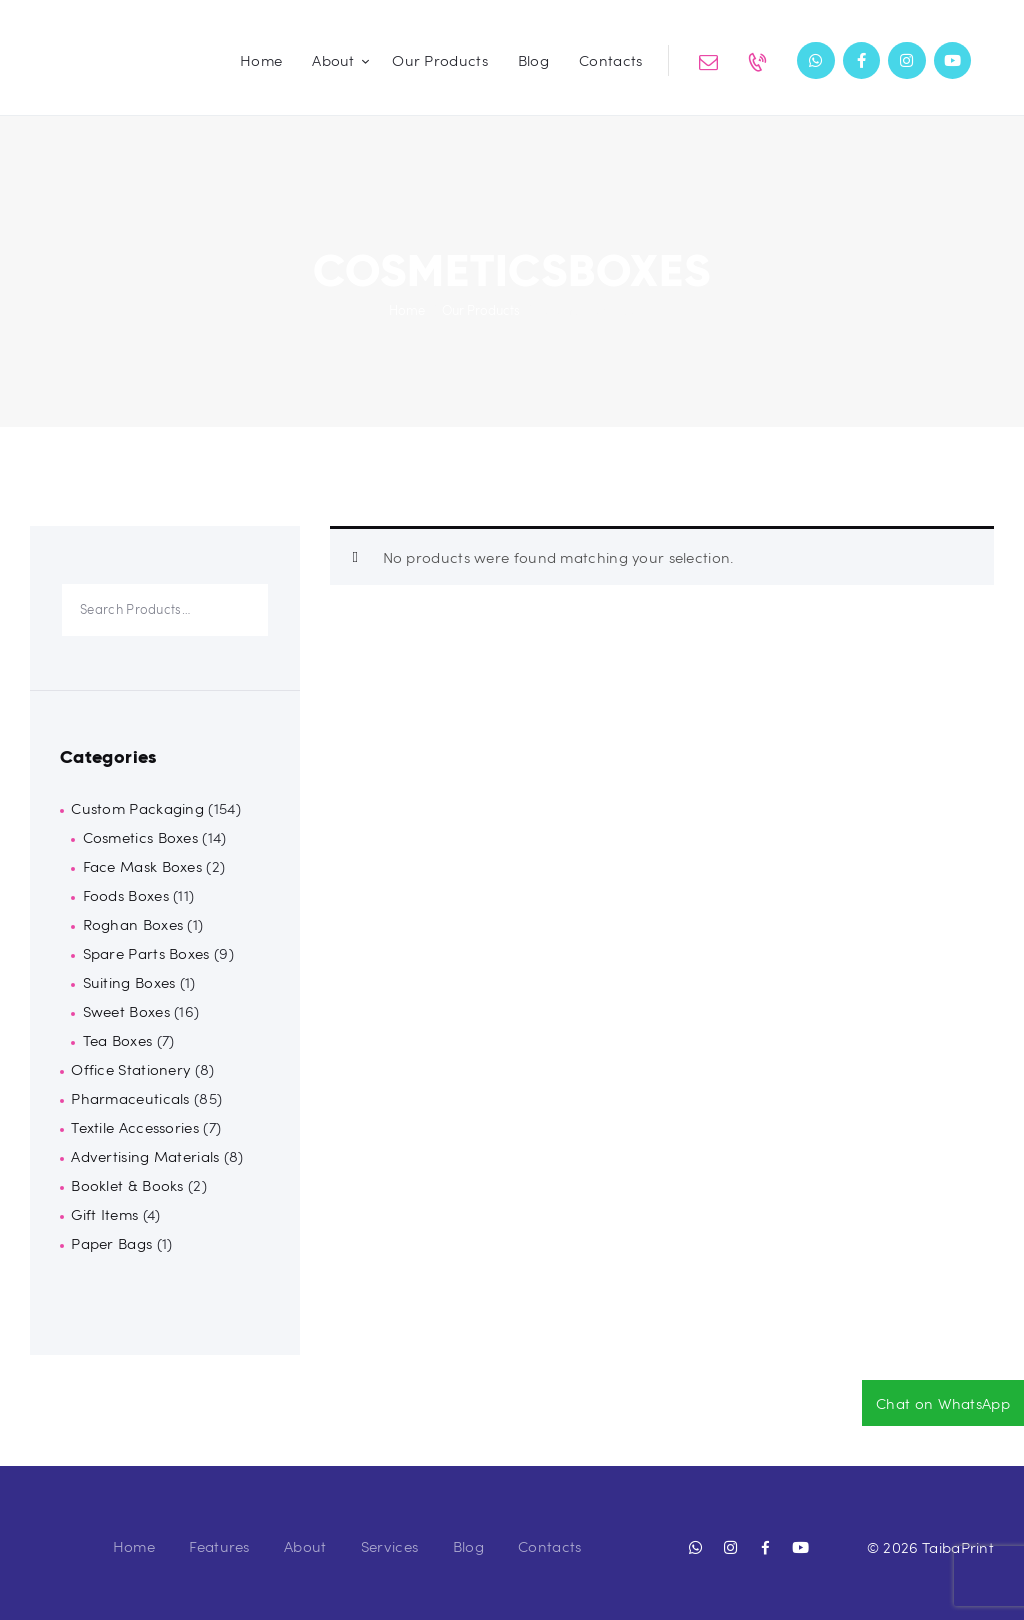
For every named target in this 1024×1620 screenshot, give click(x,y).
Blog (468, 1546)
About (305, 1546)
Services (389, 1546)
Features (219, 1546)
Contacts (549, 1546)
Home (407, 310)
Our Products (481, 310)
